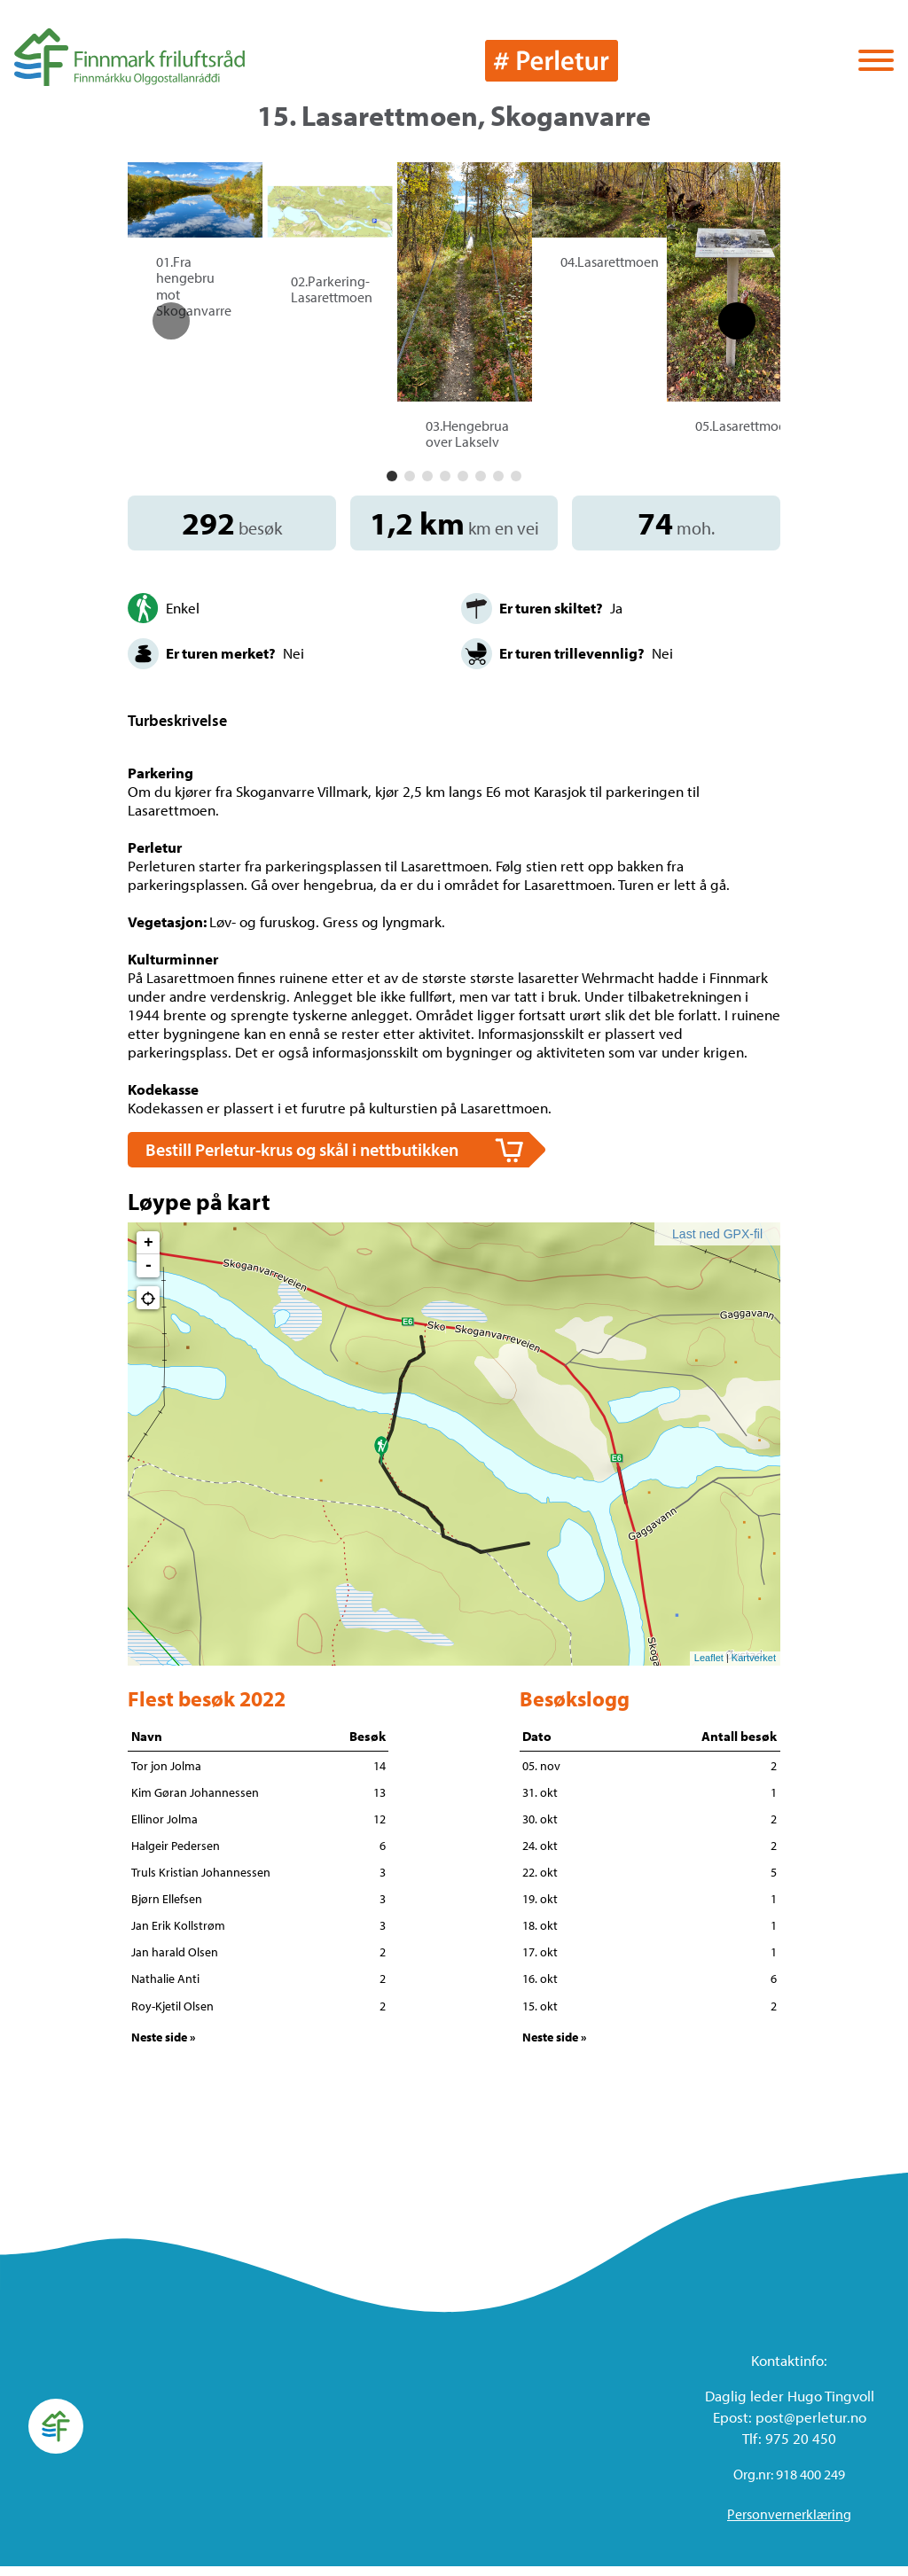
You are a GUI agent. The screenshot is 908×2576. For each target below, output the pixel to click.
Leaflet (709, 1668)
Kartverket (754, 1668)
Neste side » (163, 2048)
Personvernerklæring (789, 2524)
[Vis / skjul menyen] (876, 62)
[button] (392, 486)
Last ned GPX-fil (717, 1244)
